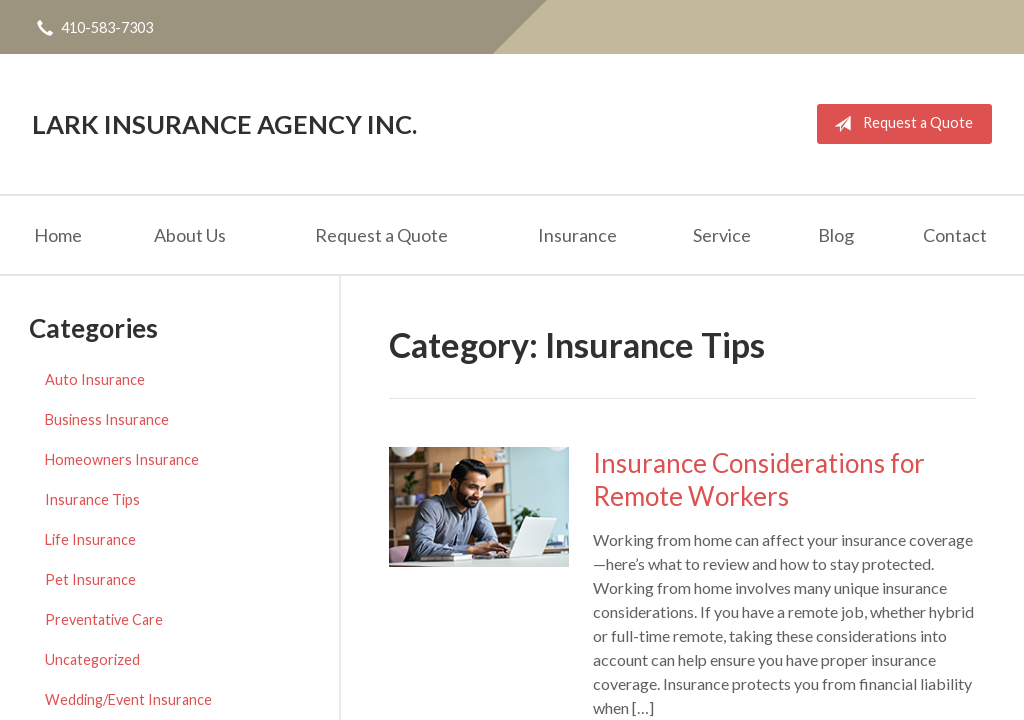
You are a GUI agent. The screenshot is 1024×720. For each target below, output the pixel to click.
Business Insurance (107, 419)
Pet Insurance (90, 579)
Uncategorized (92, 659)
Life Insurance (90, 539)
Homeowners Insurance (122, 459)
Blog (836, 235)
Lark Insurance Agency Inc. (224, 124)
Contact (955, 235)
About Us (190, 235)
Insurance (577, 235)
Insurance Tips (92, 499)
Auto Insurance (95, 379)
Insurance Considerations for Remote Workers (759, 479)
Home (58, 235)
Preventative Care (104, 619)
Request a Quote (899, 124)
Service (722, 235)
